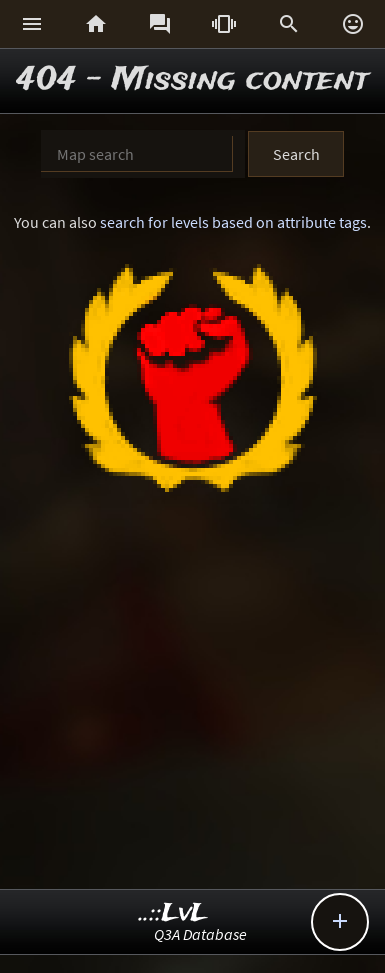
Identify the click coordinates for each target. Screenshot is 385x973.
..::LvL (173, 913)
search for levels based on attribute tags (233, 222)
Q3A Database (200, 934)
